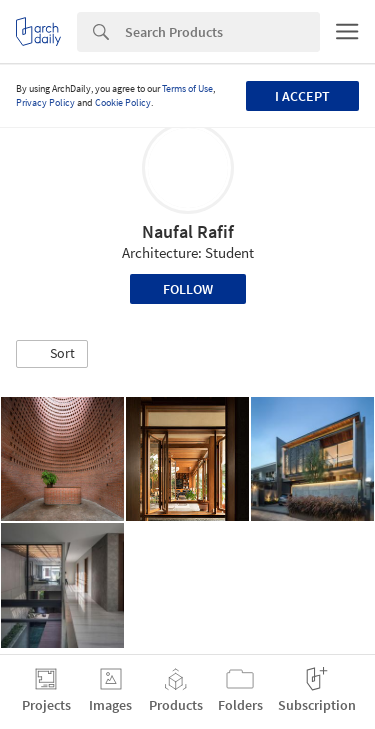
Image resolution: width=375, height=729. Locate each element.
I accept (302, 96)
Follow (188, 289)
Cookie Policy (123, 102)
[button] (52, 354)
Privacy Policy (45, 102)
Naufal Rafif (188, 231)
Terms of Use (187, 88)
